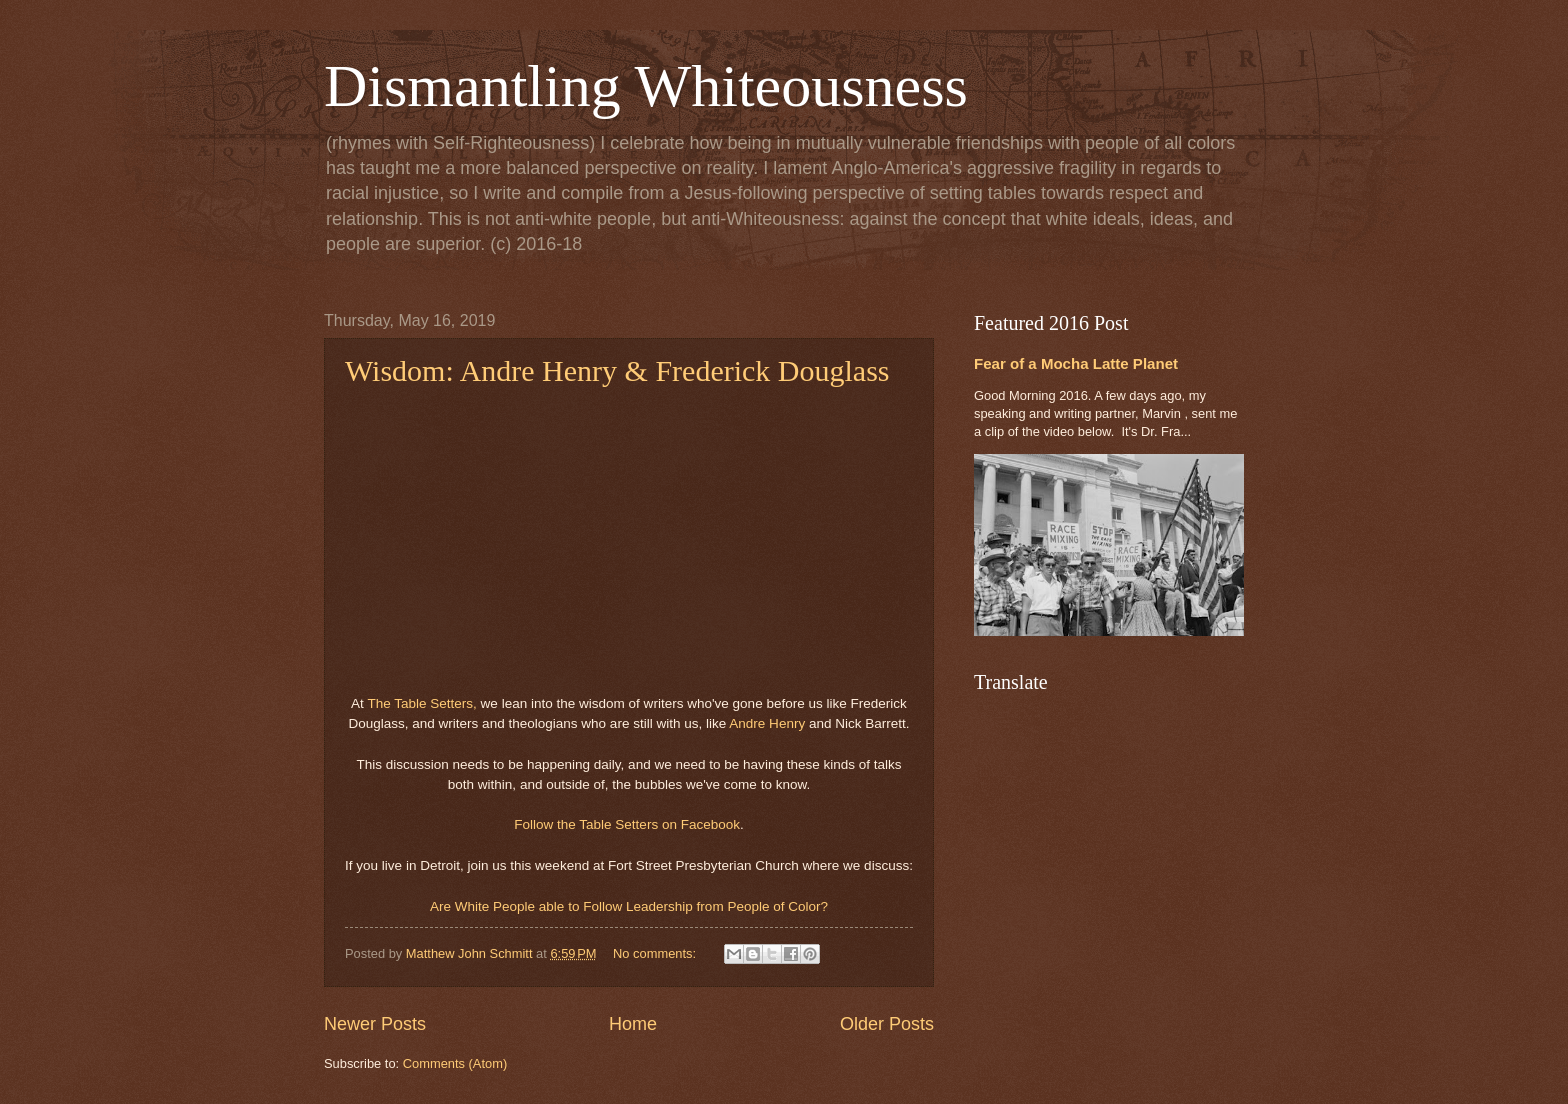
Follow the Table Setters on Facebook (627, 824)
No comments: (656, 953)
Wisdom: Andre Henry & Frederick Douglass (617, 370)
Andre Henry (767, 723)
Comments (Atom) (455, 1063)
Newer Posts (375, 1024)
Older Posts (887, 1024)
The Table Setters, (421, 703)
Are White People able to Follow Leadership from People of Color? (629, 906)
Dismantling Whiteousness (646, 86)
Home (633, 1024)
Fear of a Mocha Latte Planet (1076, 363)
